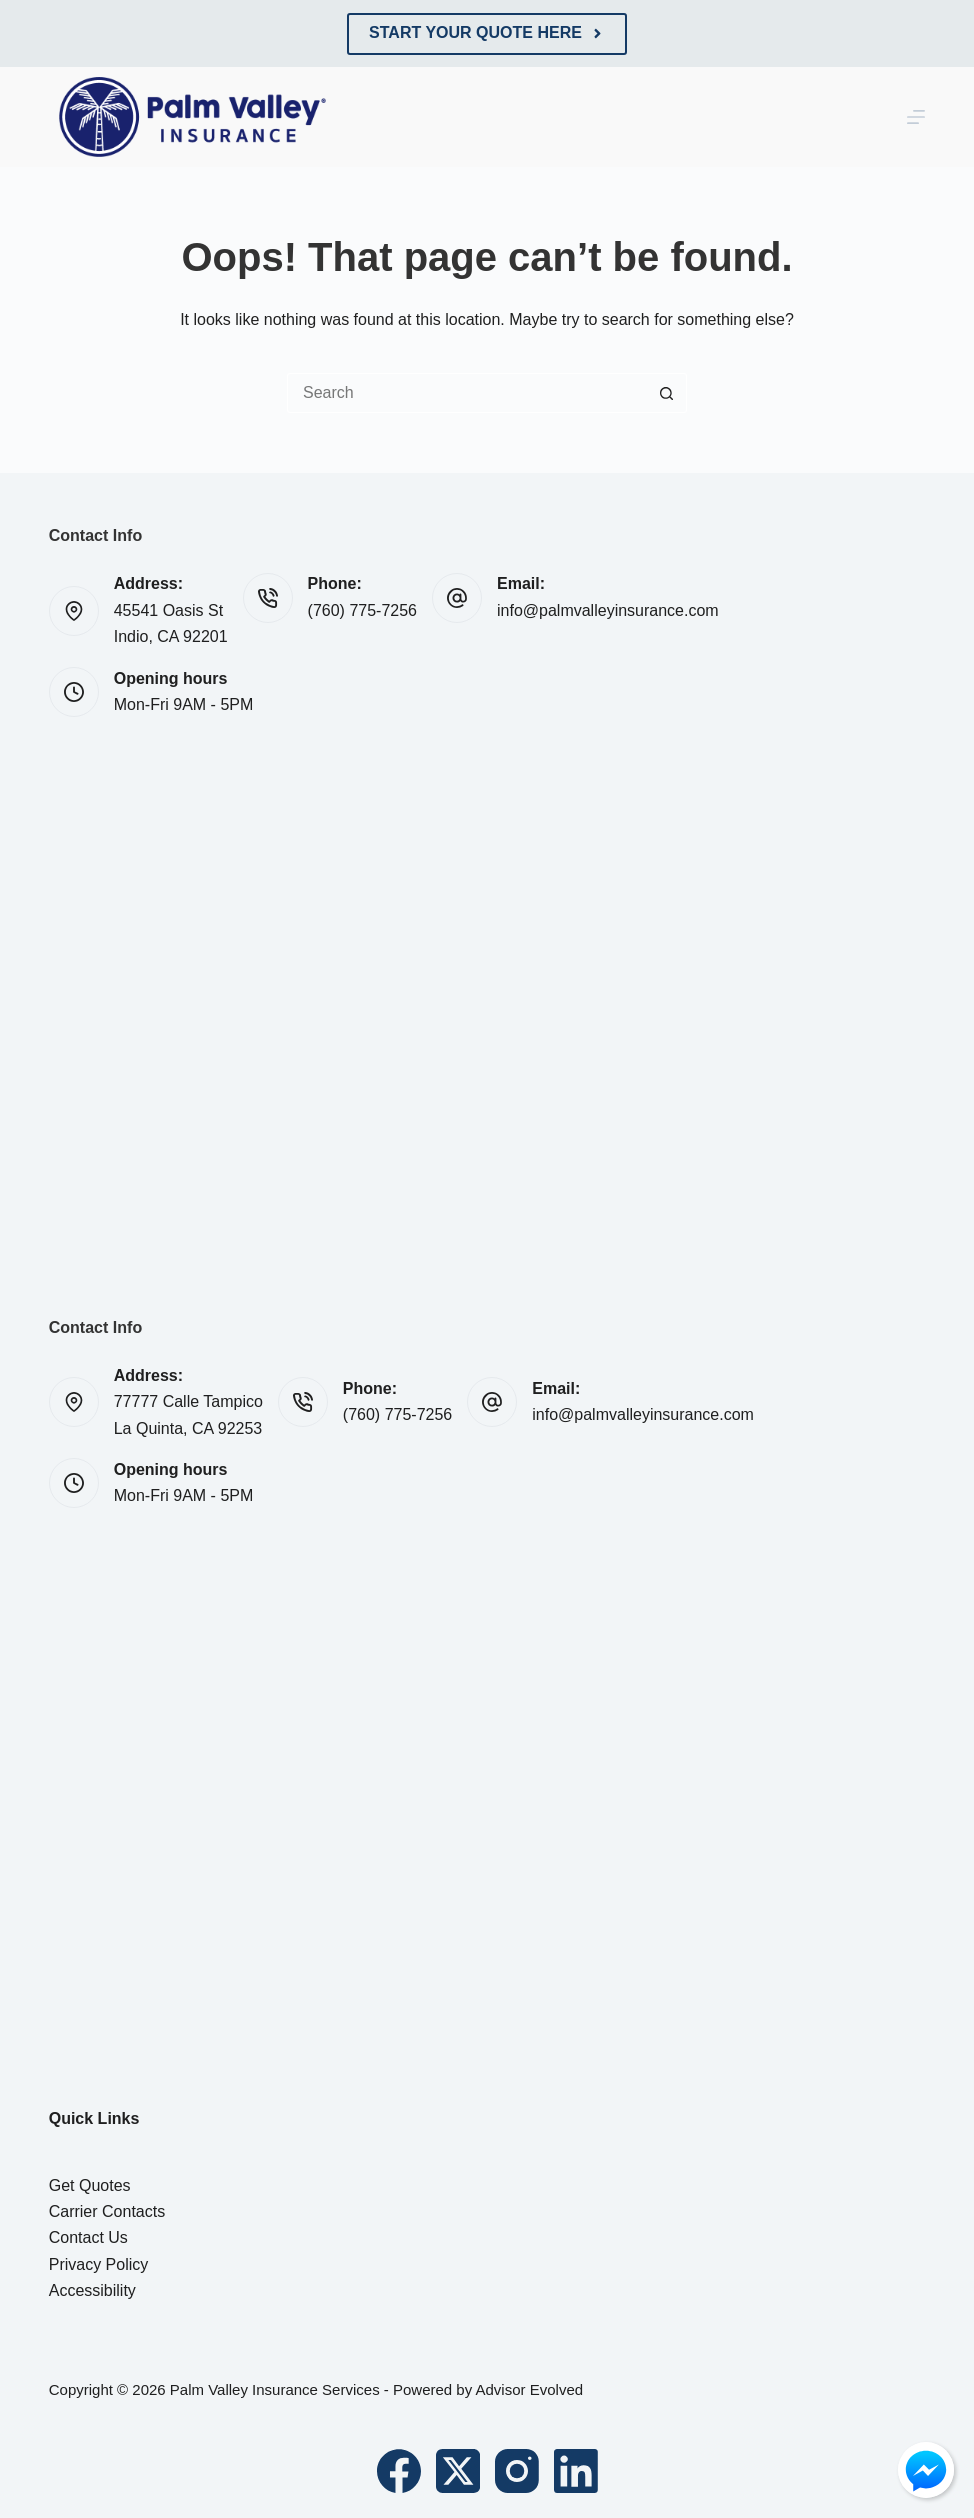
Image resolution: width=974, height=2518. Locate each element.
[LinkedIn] (576, 2471)
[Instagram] (517, 2471)
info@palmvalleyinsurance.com (608, 610)
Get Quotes (90, 2185)
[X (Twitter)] (458, 2471)
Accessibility (92, 2290)
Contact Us (88, 2237)
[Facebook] (399, 2471)
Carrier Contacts (107, 2211)
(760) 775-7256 (362, 610)
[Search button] (667, 393)
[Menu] (916, 117)
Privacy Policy (99, 2264)
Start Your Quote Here (487, 32)
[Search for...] (467, 393)
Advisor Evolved (530, 2389)
